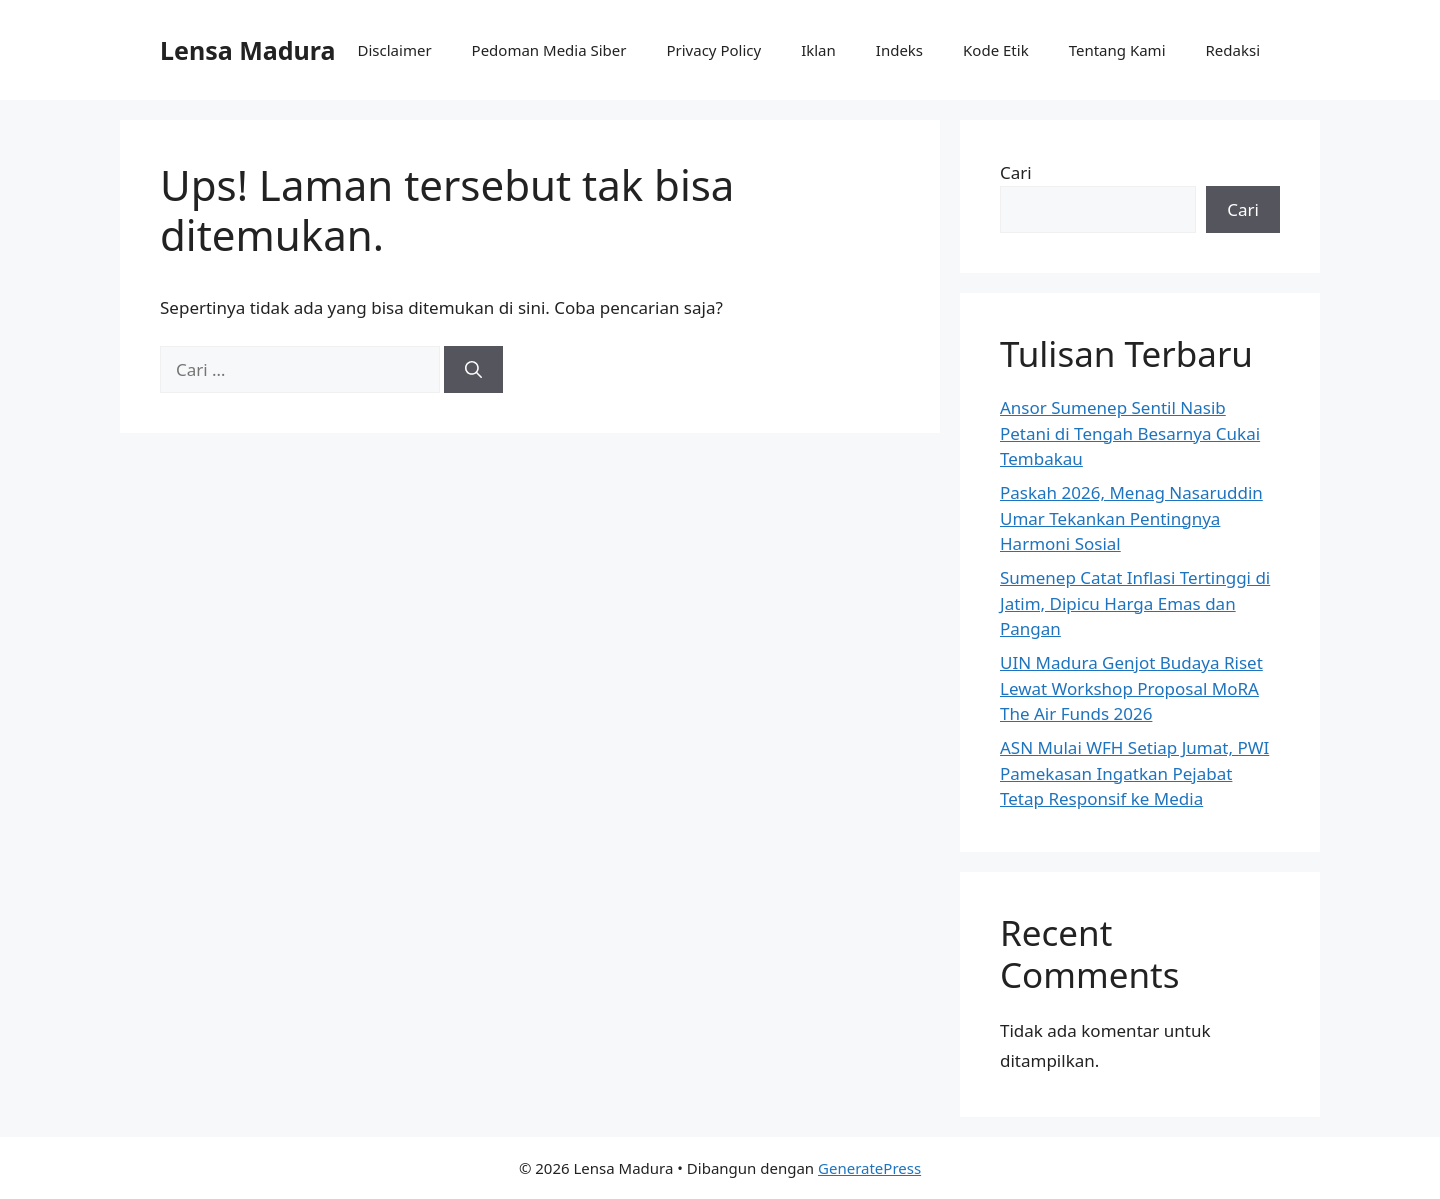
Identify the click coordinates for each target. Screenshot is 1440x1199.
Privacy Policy (713, 50)
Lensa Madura (247, 50)
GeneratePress (869, 1168)
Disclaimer (395, 50)
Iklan (818, 50)
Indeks (899, 50)
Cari (1016, 172)
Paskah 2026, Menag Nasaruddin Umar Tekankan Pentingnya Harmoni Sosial (1131, 518)
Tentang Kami (1117, 50)
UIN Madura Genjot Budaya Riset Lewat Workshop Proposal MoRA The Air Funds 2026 (1131, 688)
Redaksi (1233, 50)
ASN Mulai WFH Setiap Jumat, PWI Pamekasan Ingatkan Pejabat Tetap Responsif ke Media (1134, 773)
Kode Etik (996, 50)
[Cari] (473, 370)
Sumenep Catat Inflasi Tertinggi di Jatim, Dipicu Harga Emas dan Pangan (1135, 603)
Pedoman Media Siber (549, 50)
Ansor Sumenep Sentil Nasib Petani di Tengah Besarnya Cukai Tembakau (1130, 433)
